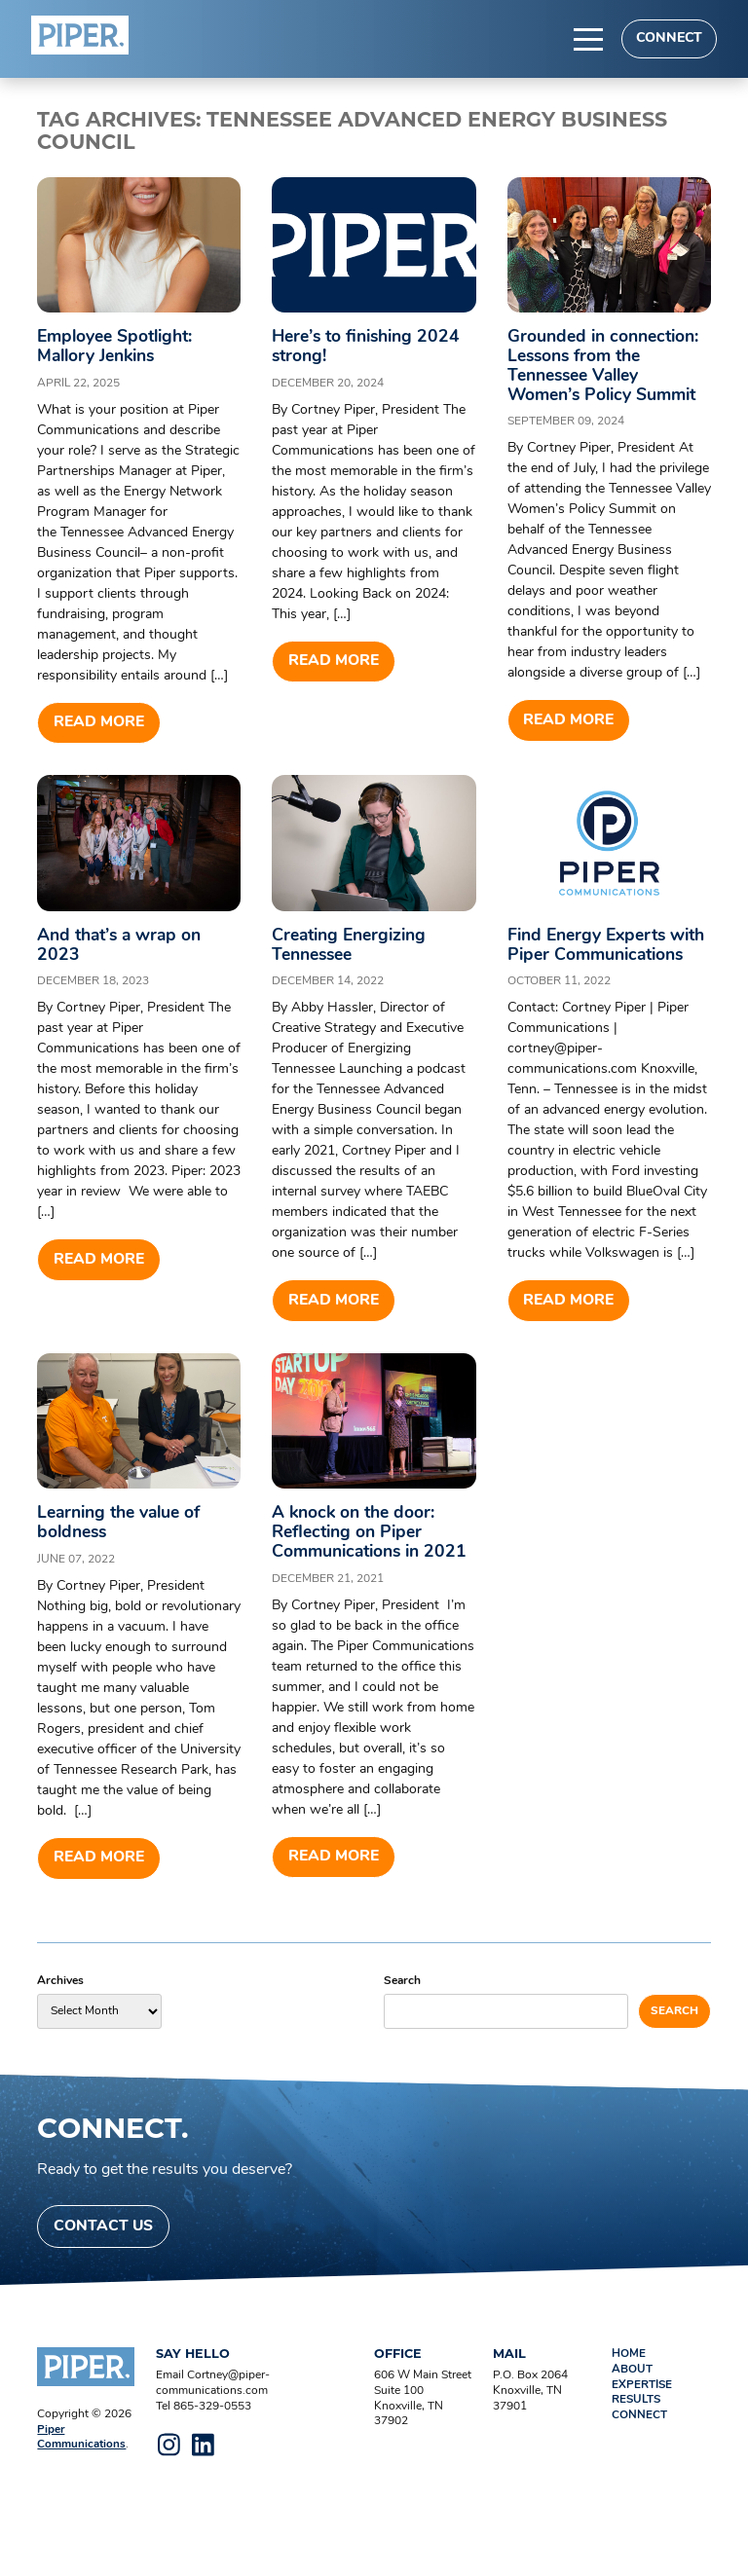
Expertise (642, 2428)
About (632, 2413)
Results (637, 2443)
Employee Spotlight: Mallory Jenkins (119, 347)
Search (402, 2023)
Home (629, 2398)
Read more (99, 723)
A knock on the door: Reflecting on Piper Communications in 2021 (356, 1564)
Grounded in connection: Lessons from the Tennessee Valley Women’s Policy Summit (607, 366)
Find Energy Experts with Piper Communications (591, 956)
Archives (60, 2023)
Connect (667, 38)
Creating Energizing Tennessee (354, 947)
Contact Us (104, 2269)
